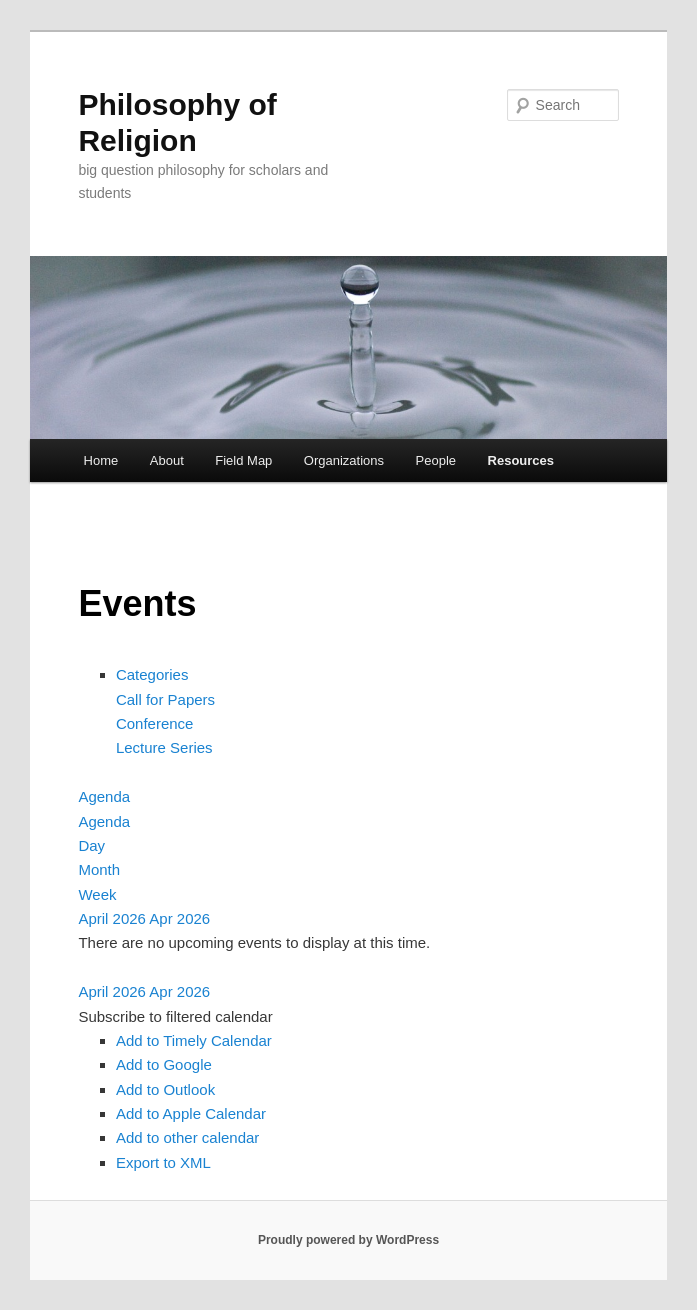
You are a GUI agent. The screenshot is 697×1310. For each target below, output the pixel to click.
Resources (521, 460)
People (436, 460)
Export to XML (163, 1162)
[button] (175, 1016)
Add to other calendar (187, 1137)
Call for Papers (165, 699)
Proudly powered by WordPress (348, 1240)
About (167, 460)
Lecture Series (164, 747)
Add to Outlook (165, 1089)
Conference (155, 723)
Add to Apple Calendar (191, 1113)
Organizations (344, 460)
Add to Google (164, 1064)
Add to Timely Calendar (194, 1040)
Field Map (243, 460)
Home (101, 460)
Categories (152, 674)
